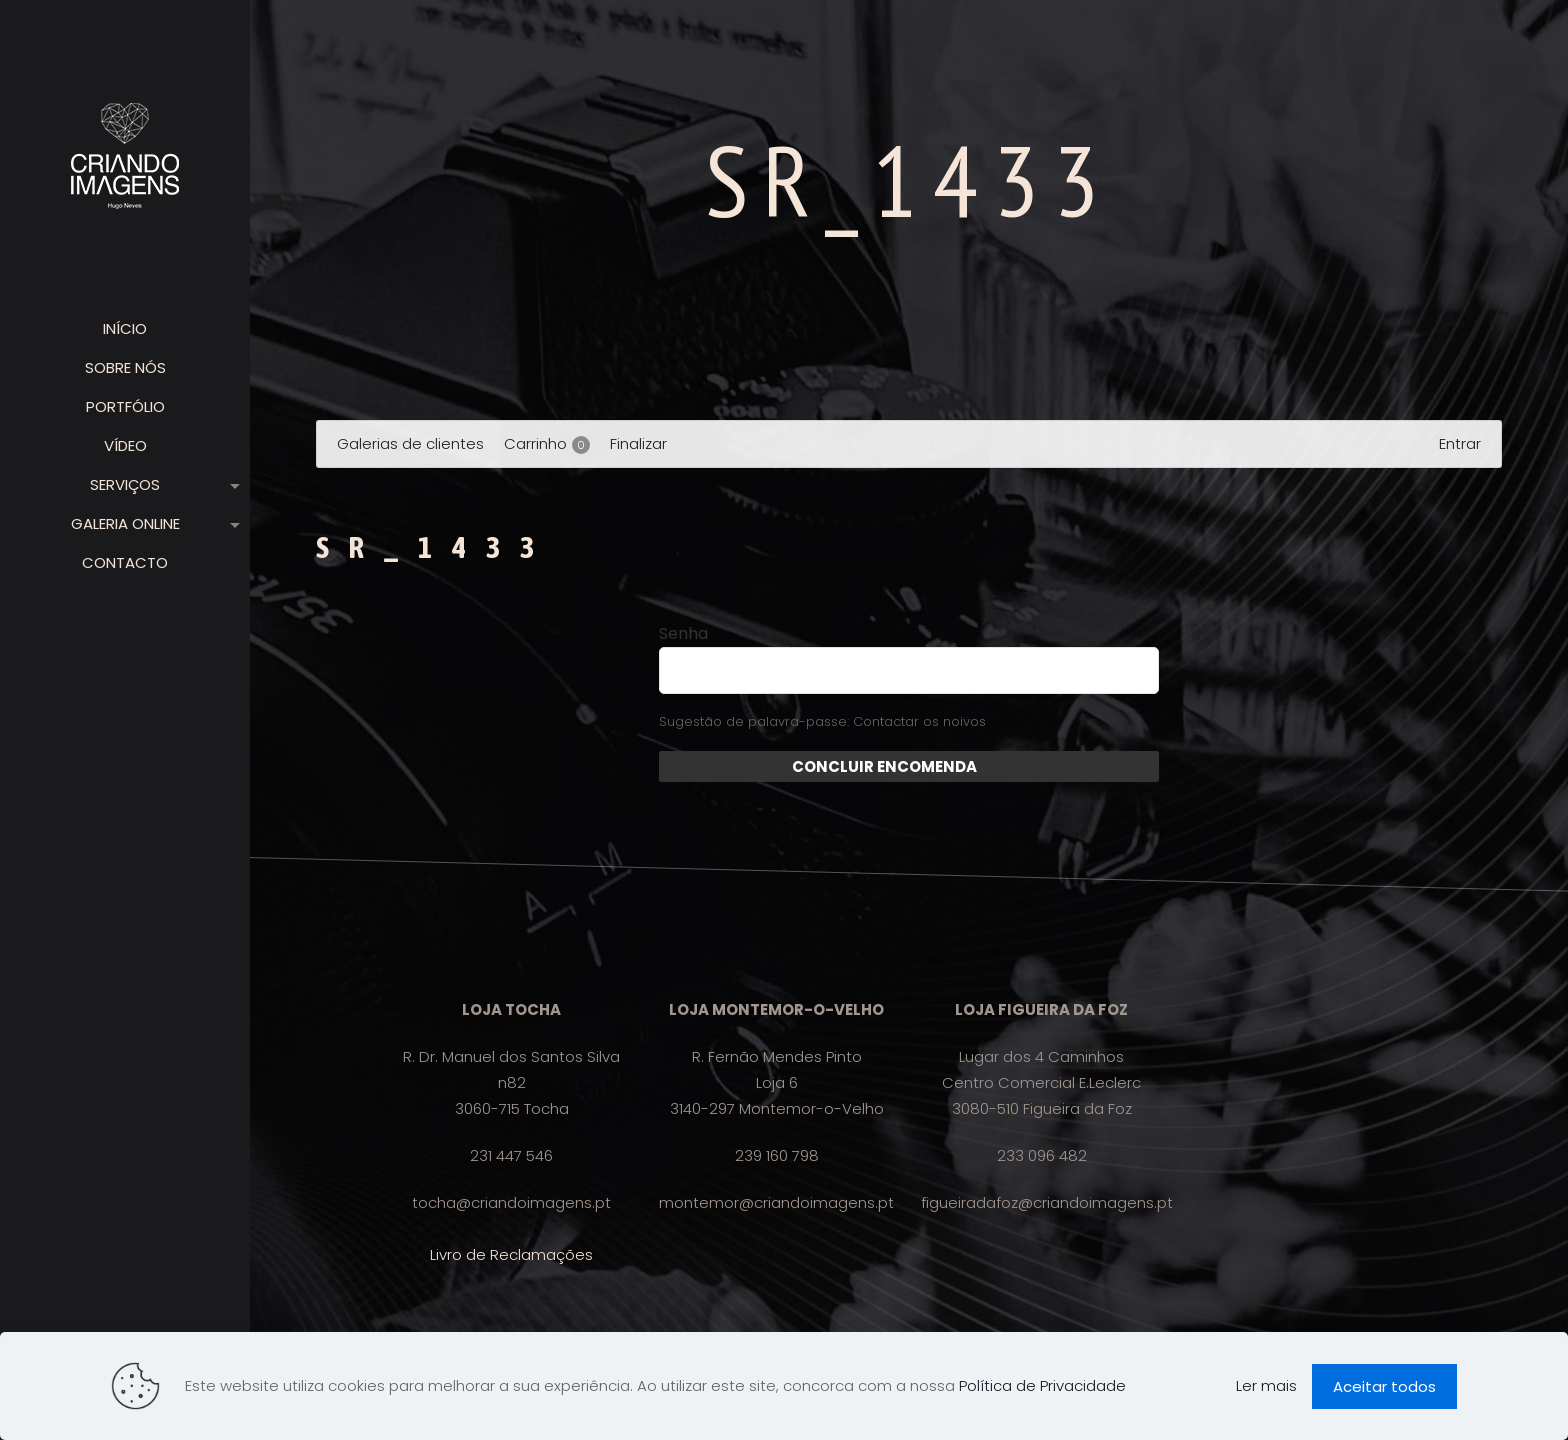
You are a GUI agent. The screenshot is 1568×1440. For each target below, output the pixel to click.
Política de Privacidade (1042, 1385)
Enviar (1001, 766)
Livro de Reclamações (511, 1254)
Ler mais (1266, 1385)
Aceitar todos (1384, 1386)
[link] (231, 485)
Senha (683, 634)
